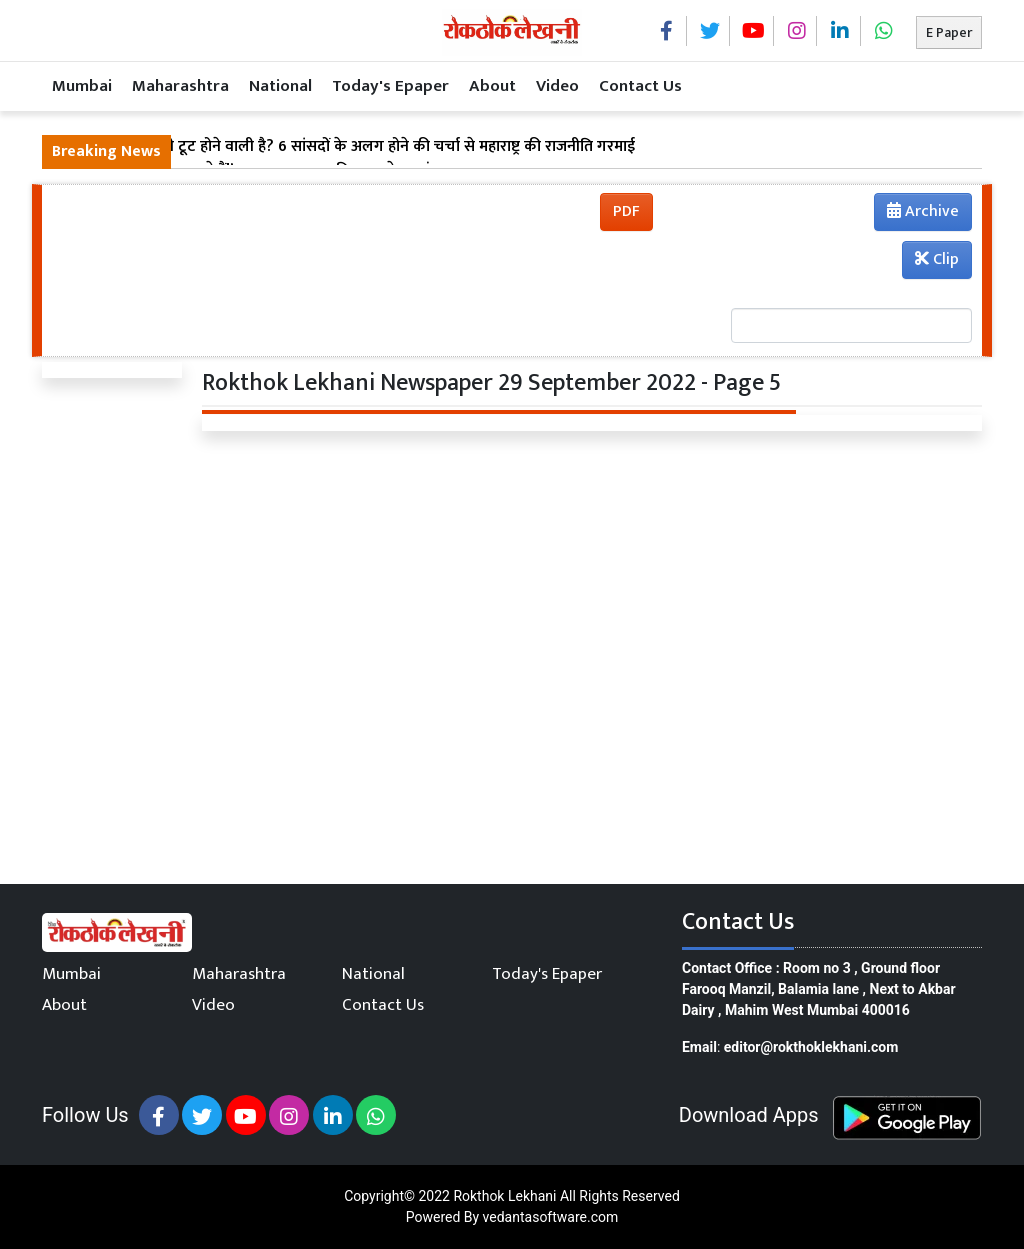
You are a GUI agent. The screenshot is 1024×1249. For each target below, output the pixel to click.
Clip (937, 259)
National (280, 86)
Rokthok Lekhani (504, 1196)
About (492, 86)
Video (557, 86)
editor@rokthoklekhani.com (811, 1047)
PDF (626, 211)
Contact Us (640, 86)
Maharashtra (180, 86)
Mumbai (82, 86)
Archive (917, 214)
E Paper (949, 32)
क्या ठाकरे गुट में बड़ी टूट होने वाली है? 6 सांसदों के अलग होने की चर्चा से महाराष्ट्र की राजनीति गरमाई (343, 147)
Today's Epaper (390, 86)
